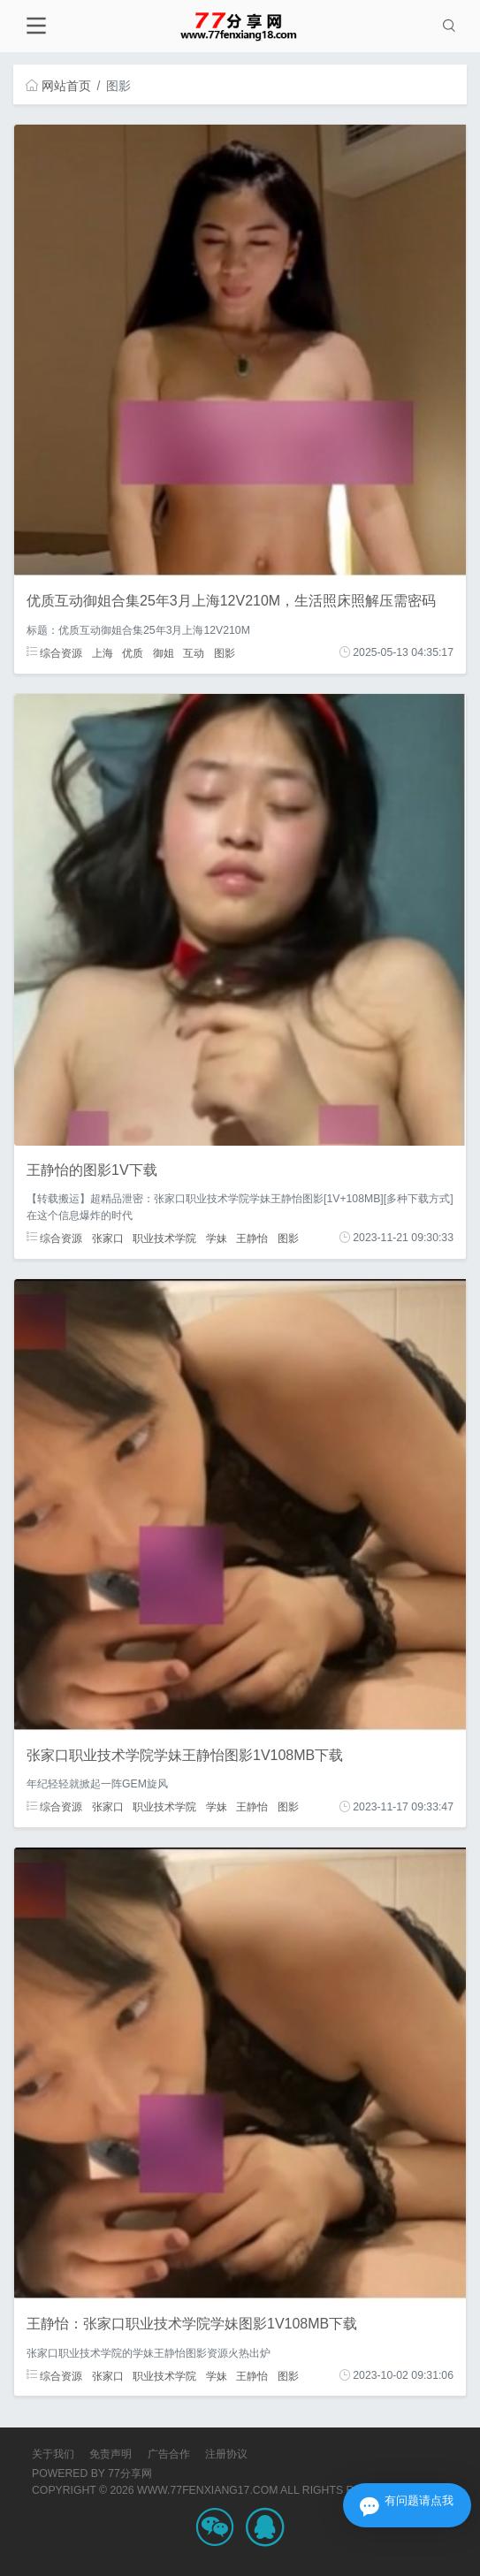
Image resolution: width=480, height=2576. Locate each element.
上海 (102, 652)
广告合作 (169, 2454)
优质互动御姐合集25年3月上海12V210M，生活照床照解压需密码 (231, 600)
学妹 (216, 1237)
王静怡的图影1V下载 (92, 1169)
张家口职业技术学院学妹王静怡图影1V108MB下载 (185, 1755)
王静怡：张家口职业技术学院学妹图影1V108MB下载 (192, 2323)
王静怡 (252, 1237)
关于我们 (53, 2454)
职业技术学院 (164, 1237)
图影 (224, 652)
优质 (132, 652)
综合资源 (54, 652)
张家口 (108, 1237)
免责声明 (110, 2454)
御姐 (163, 652)
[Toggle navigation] (35, 26)
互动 (193, 652)
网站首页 (58, 86)
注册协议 (226, 2454)
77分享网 (130, 2473)
